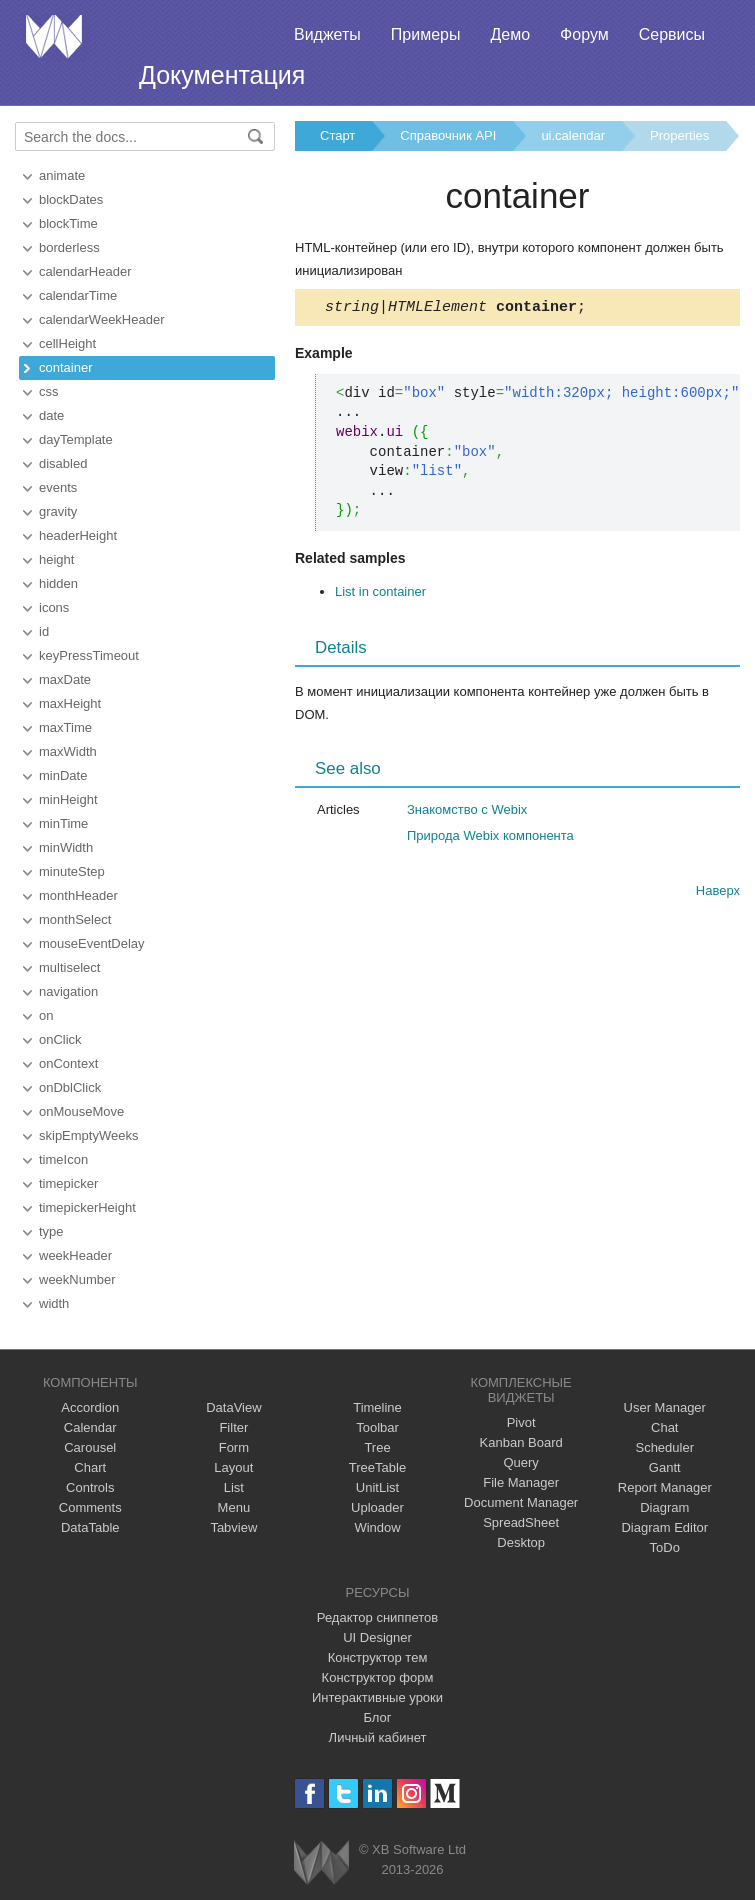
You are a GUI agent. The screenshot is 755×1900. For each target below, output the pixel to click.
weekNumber (77, 1279)
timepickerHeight (87, 1207)
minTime (63, 823)
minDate (63, 775)
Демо (510, 34)
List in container (380, 594)
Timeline (377, 1407)
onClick (60, 1039)
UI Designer (377, 1637)
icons (54, 607)
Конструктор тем (378, 1657)
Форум (584, 34)
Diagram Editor (664, 1527)
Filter (233, 1427)
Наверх (718, 893)
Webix (321, 1862)
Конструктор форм (378, 1677)
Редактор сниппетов (377, 1617)
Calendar (90, 1427)
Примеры (426, 34)
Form (234, 1447)
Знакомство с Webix (467, 812)
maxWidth (68, 751)
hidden (58, 583)
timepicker (68, 1183)
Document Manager (521, 1502)
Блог (377, 1717)
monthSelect (75, 919)
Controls (90, 1487)
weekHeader (75, 1255)
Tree (377, 1447)
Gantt (665, 1467)
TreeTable (377, 1467)
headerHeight (78, 535)
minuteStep (72, 871)
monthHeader (78, 895)
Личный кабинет (378, 1737)
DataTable (90, 1527)
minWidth (66, 847)
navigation (68, 991)
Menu (234, 1507)
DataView (233, 1407)
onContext (68, 1063)
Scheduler (664, 1447)
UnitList (377, 1487)
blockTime (68, 223)
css (49, 391)
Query (520, 1462)
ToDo (665, 1547)
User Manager (665, 1407)
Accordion (90, 1407)
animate (62, 175)
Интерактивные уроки (377, 1697)
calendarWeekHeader (102, 319)
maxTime (65, 727)
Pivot (521, 1422)
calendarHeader (85, 271)
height (56, 559)
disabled (63, 463)
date (51, 415)
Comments (90, 1507)
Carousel (90, 1447)
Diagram (664, 1507)
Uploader (377, 1507)
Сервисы (672, 34)
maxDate (65, 679)
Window (377, 1527)
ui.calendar (573, 135)
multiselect (69, 967)
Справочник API (448, 135)
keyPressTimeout (89, 655)
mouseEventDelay (92, 943)
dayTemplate (76, 439)
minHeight (68, 799)
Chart (90, 1467)
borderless (69, 247)
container (65, 367)
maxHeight (70, 703)
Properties (679, 135)
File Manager (521, 1482)
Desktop (521, 1542)
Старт (337, 135)
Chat (664, 1427)
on (46, 1015)
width (54, 1303)
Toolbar (377, 1427)
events (58, 487)
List (234, 1487)
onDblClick (70, 1087)
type (51, 1231)
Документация (222, 75)
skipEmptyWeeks (88, 1135)
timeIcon (63, 1159)
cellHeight (67, 343)
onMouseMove (81, 1111)
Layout (233, 1467)
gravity (58, 511)
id (44, 631)
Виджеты (327, 34)
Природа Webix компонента (490, 838)
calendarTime (78, 295)
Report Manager (665, 1487)
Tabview (233, 1527)
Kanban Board (521, 1442)
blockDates (71, 199)
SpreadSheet (521, 1522)
